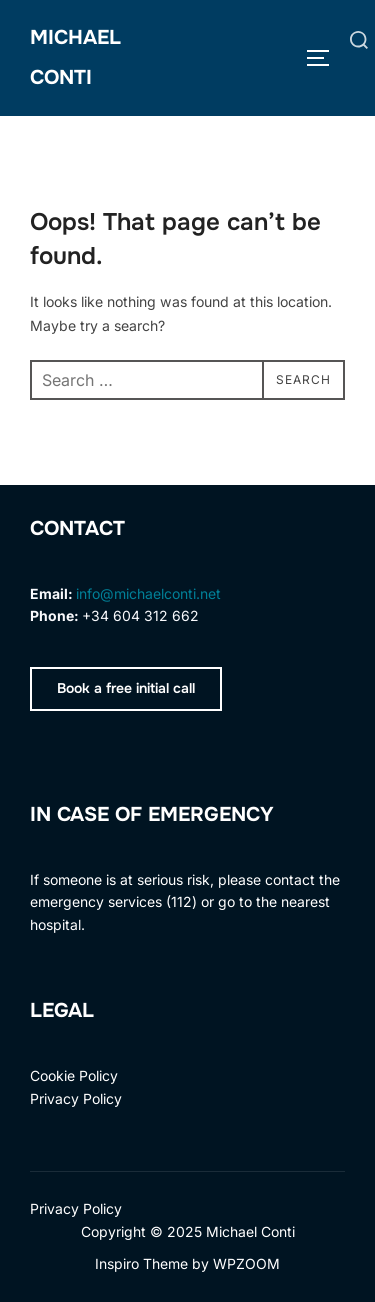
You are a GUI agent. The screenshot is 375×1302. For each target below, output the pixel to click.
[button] (126, 689)
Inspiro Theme (141, 1263)
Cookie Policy (74, 1075)
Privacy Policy (76, 1098)
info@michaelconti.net (148, 593)
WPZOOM (246, 1263)
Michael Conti (75, 57)
